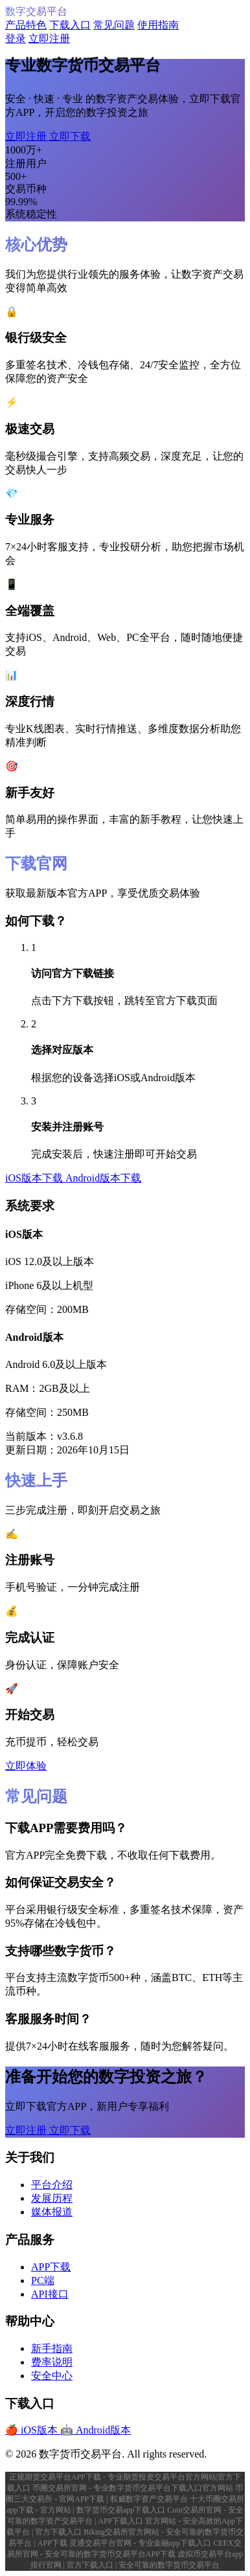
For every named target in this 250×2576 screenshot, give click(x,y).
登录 (15, 38)
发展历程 (52, 2198)
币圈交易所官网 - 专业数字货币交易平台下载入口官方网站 (133, 2487)
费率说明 (52, 2362)
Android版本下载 (103, 1177)
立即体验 (26, 1765)
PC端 (42, 2280)
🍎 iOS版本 (32, 2430)
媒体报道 (52, 2211)
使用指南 (158, 24)
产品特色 (26, 24)
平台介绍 (52, 2184)
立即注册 (49, 38)
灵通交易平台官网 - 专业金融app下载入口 (141, 2543)
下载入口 (70, 24)
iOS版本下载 (35, 1177)
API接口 (50, 2294)
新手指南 (52, 2348)
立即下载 (70, 136)
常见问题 (114, 24)
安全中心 (52, 2375)
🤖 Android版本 (95, 2430)
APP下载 (51, 2266)
